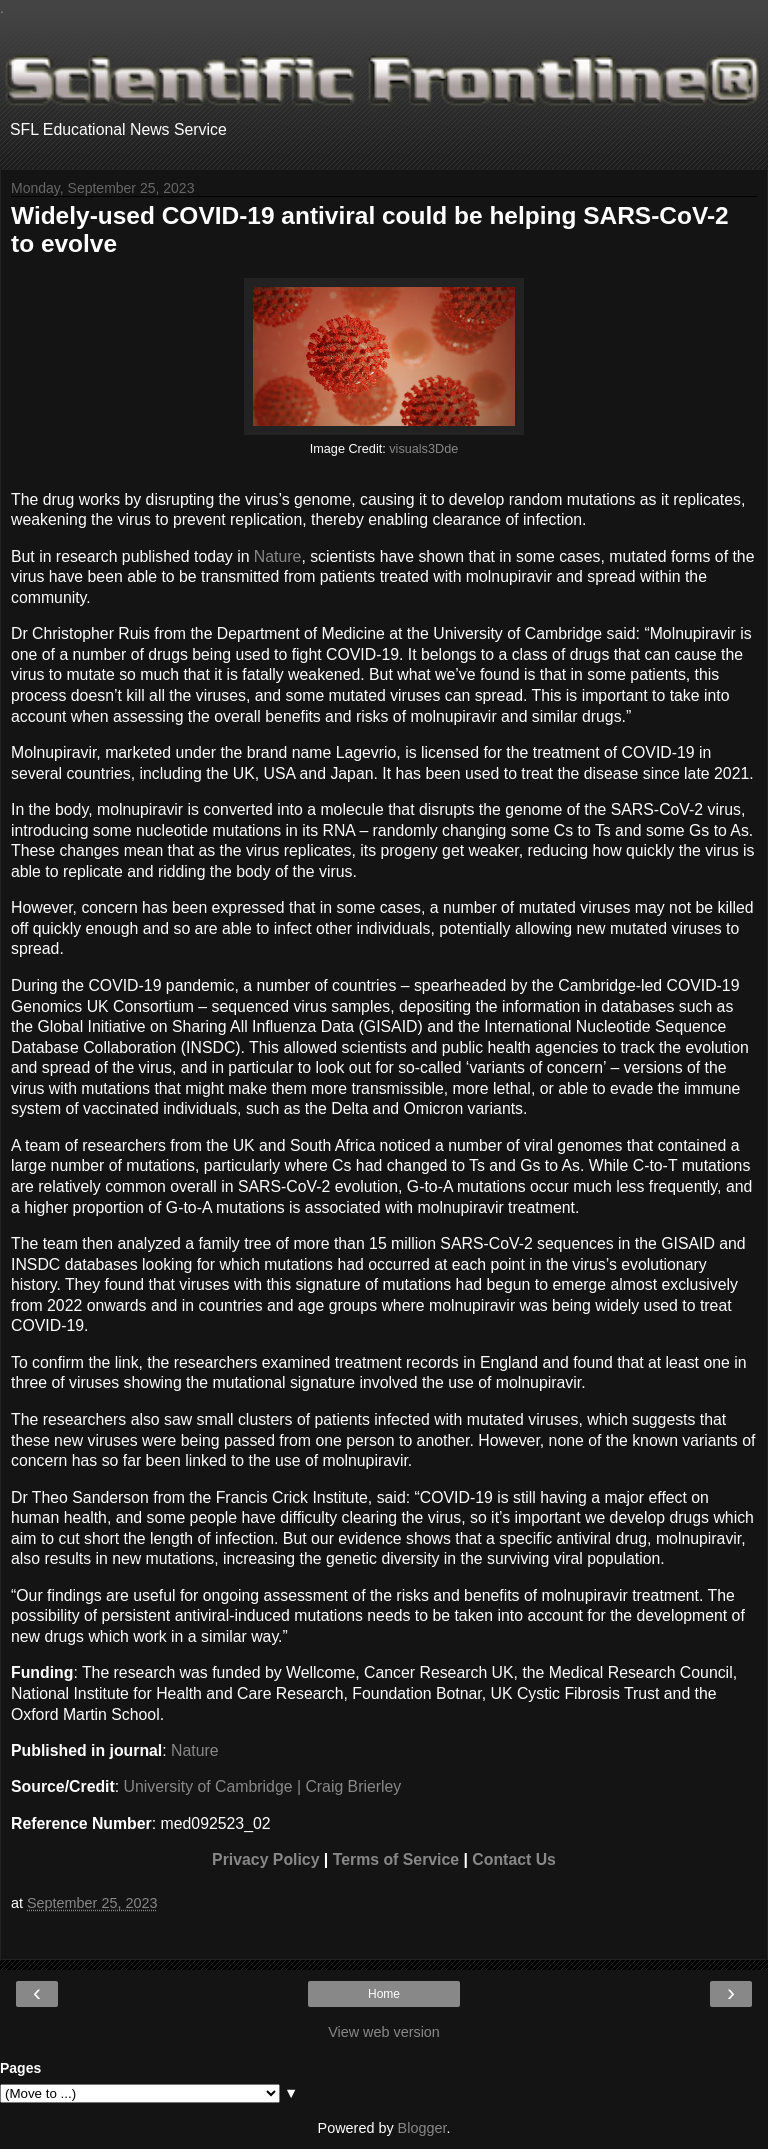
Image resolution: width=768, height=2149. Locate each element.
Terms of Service (396, 1859)
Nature (278, 556)
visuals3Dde (423, 449)
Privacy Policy (265, 1859)
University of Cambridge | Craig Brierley (263, 1786)
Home (384, 1994)
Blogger (422, 2128)
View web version (384, 2032)
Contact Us (514, 1859)
